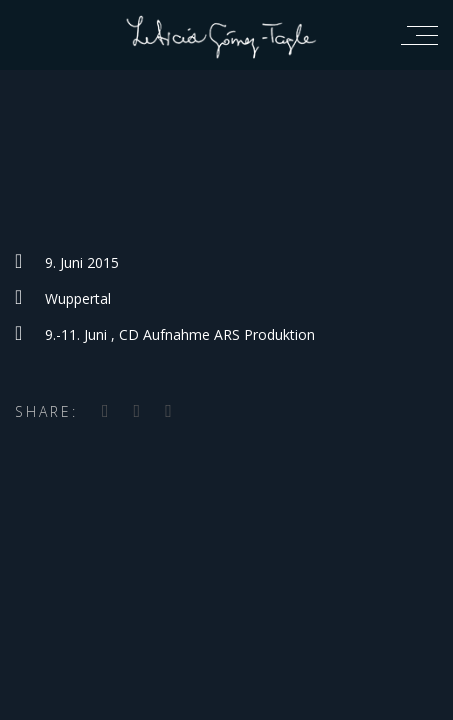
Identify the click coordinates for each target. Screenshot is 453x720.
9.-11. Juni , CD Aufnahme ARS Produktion (180, 334)
